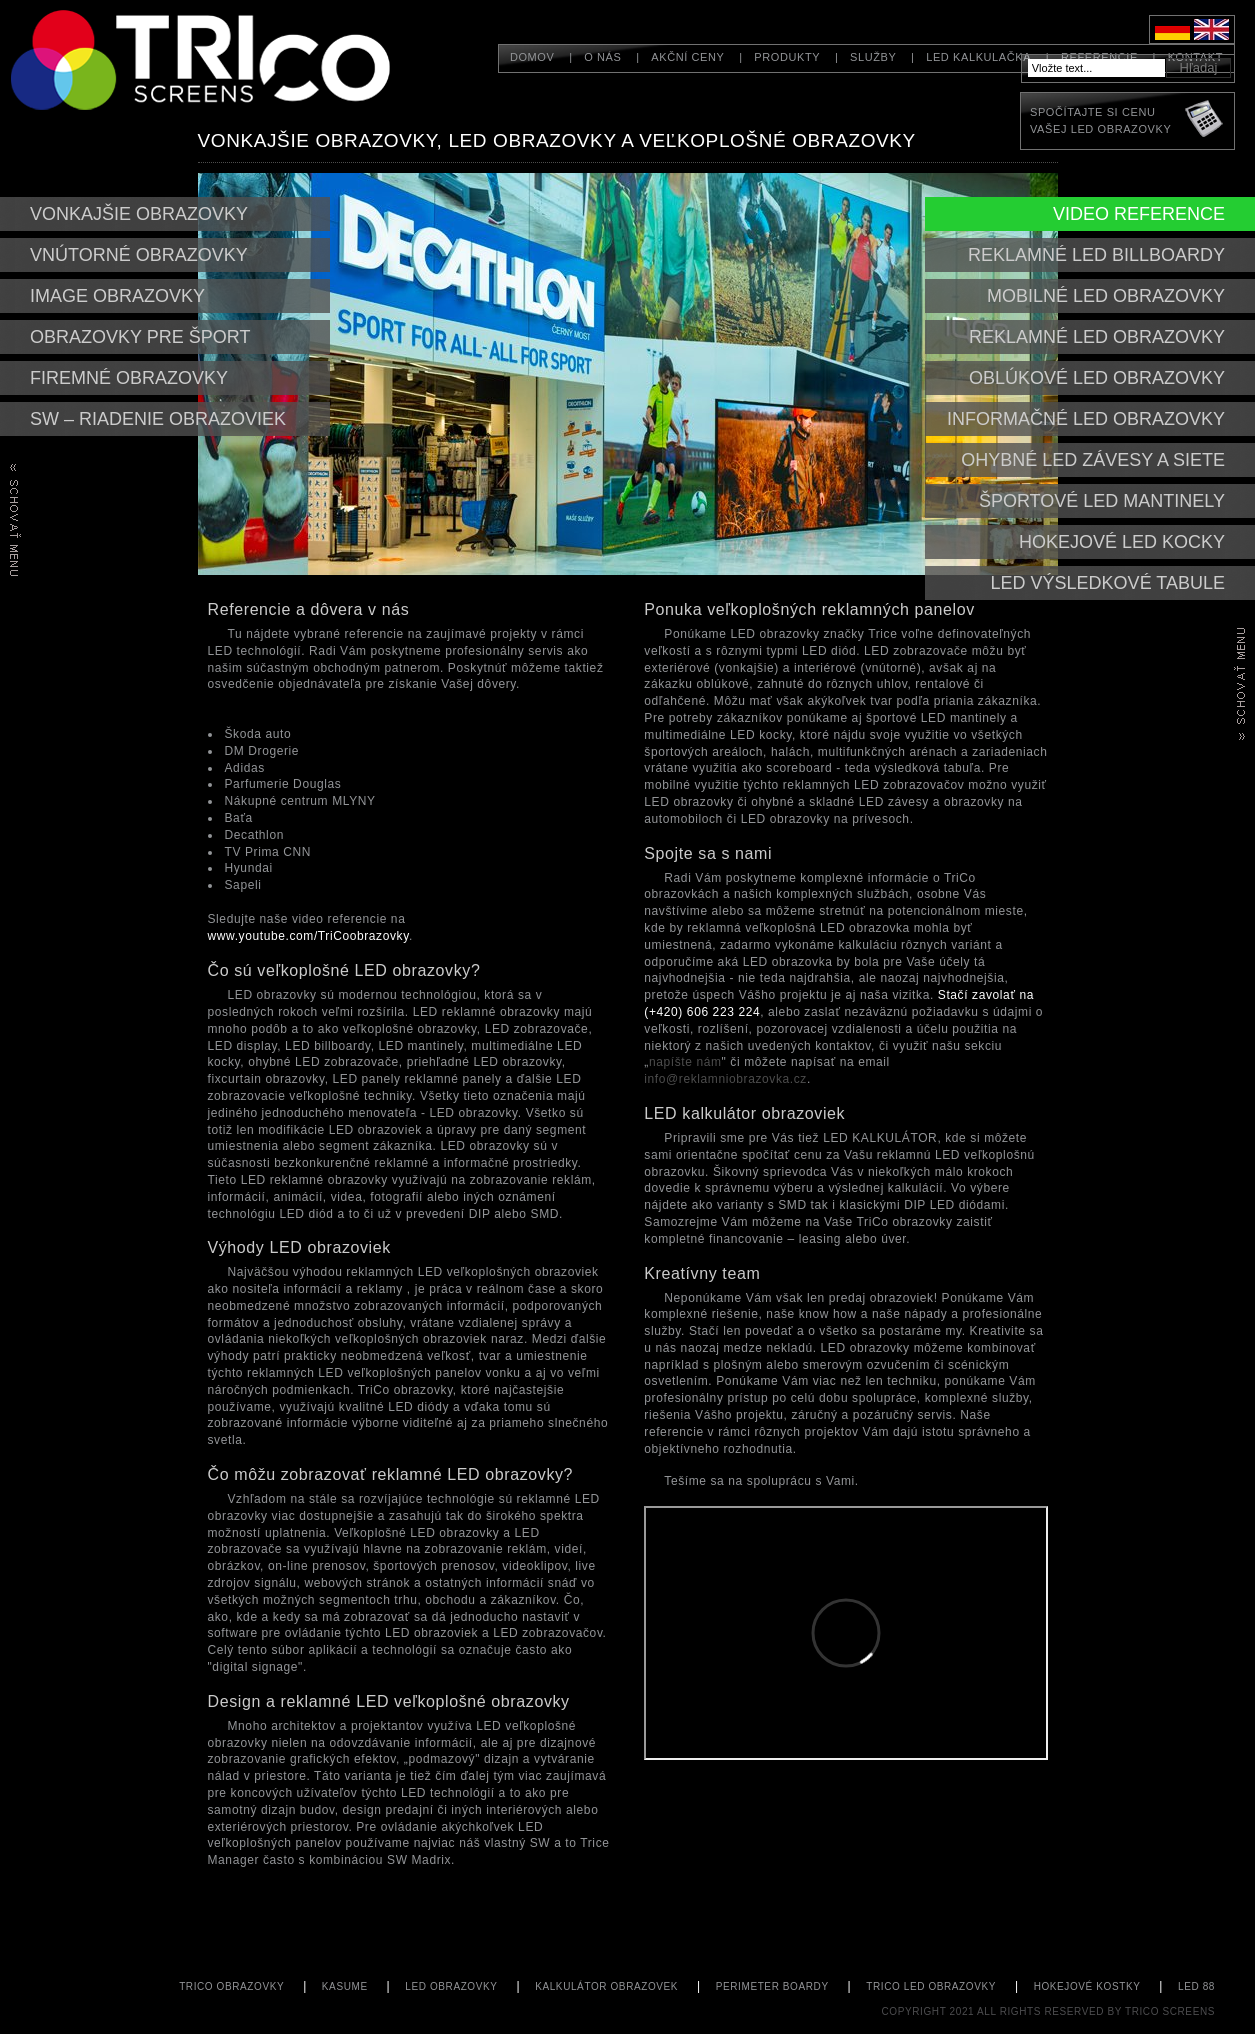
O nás (602, 57)
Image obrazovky (117, 296)
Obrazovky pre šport (140, 337)
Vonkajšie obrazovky (139, 214)
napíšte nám (685, 1062)
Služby (873, 57)
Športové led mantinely (1102, 501)
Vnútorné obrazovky (139, 255)
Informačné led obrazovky (1086, 419)
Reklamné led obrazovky (1097, 337)
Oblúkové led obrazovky (1097, 378)
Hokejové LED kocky (1122, 542)
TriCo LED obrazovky (931, 1986)
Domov (532, 57)
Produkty (787, 57)
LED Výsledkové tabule (1108, 583)
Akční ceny (687, 57)
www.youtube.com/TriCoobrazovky (308, 936)
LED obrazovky (451, 1986)
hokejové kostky (1087, 1986)
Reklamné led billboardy (1096, 255)
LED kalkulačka (978, 57)
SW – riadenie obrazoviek (158, 419)
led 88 (1196, 1986)
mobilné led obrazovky (1106, 296)
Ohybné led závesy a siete (1093, 460)
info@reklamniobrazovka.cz (725, 1079)
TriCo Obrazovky (231, 1986)
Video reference (1139, 214)
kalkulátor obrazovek (606, 1986)
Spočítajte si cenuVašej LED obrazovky (1100, 120)
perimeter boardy (772, 1986)
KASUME (345, 1986)
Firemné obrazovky (129, 378)
